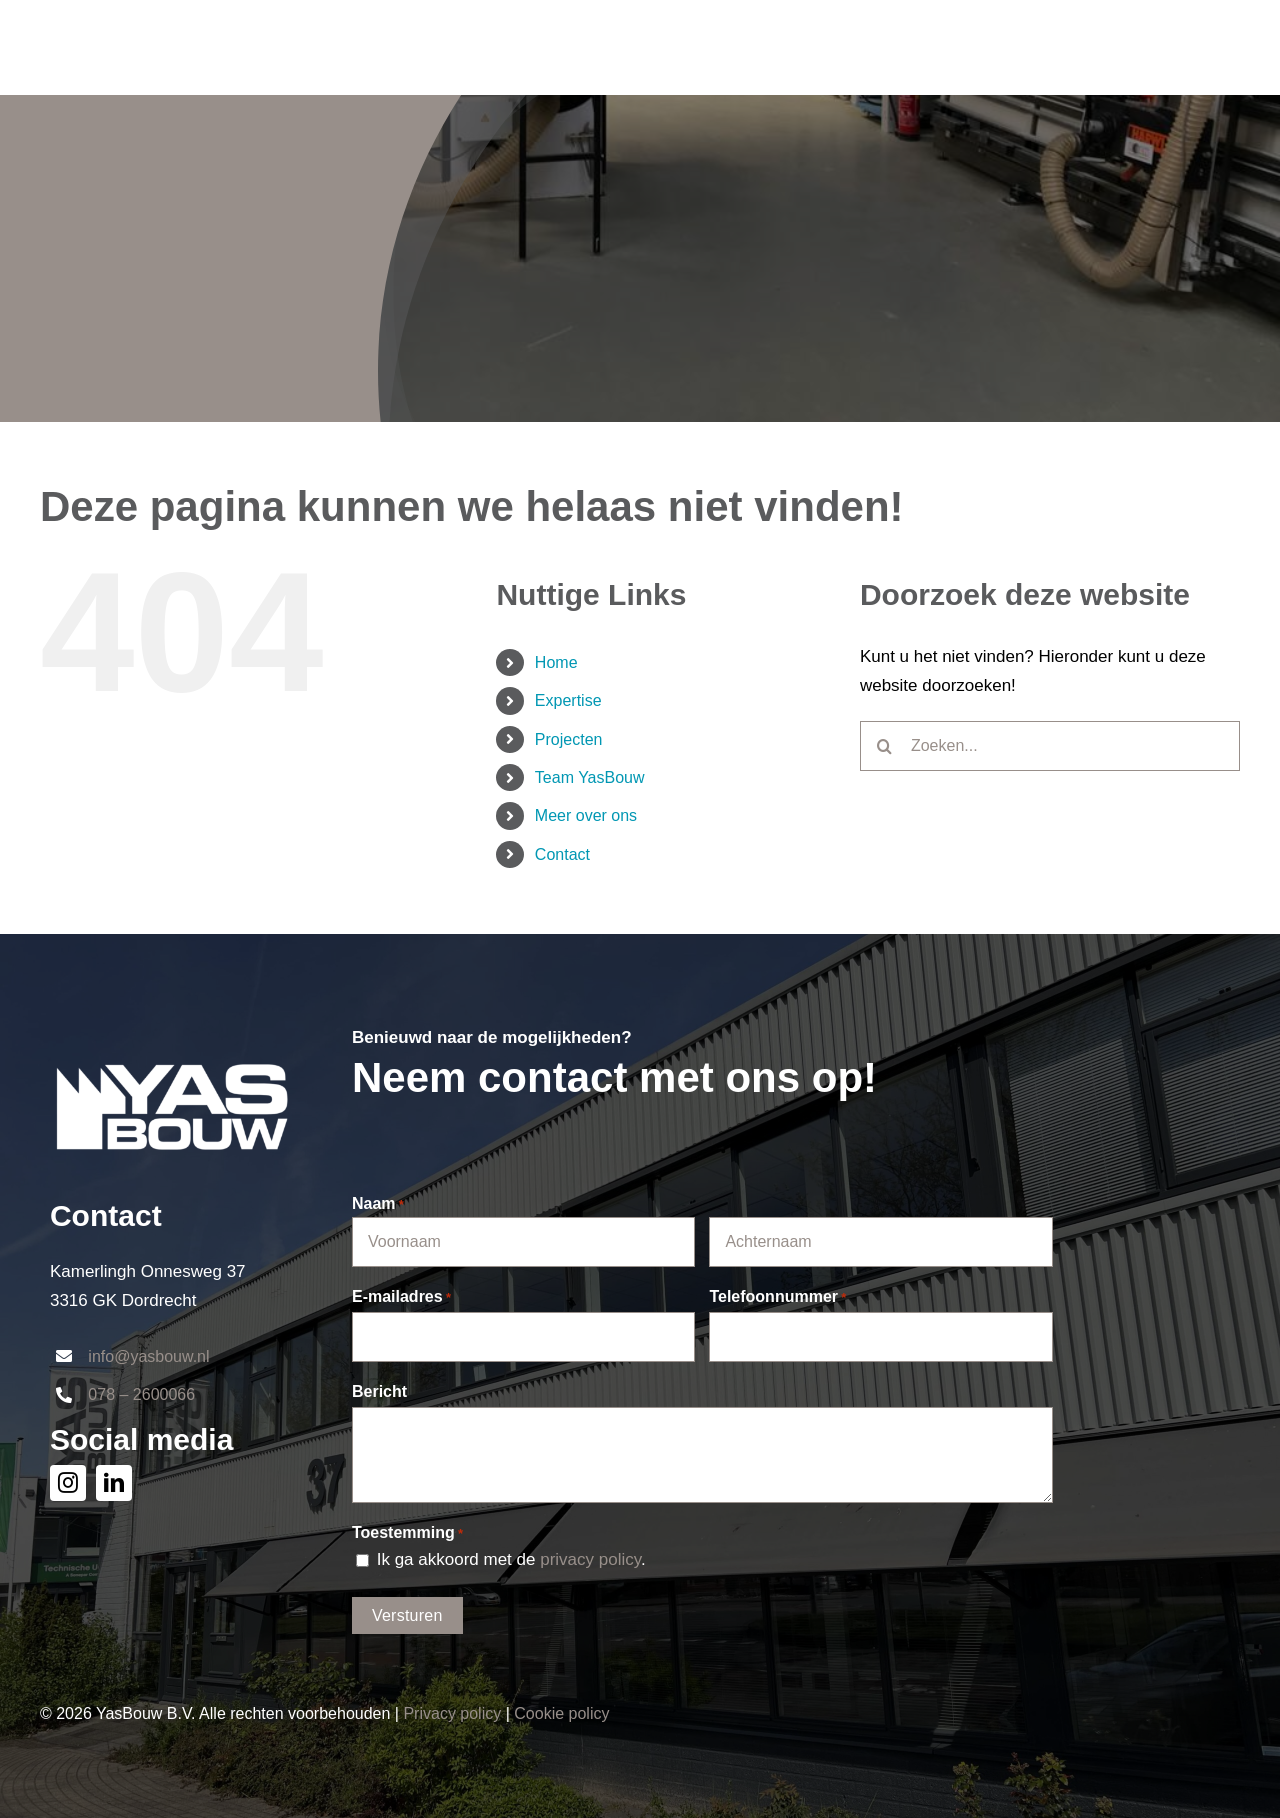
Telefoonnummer (777, 1298)
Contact (562, 854)
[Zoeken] (885, 746)
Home (556, 662)
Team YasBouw (590, 777)
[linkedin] (114, 1483)
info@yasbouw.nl (148, 1356)
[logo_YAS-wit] (172, 1042)
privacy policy (590, 1559)
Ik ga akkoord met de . (511, 1559)
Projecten (569, 739)
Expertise (568, 700)
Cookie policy (561, 1713)
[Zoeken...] (1050, 746)
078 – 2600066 (141, 1394)
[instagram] (68, 1483)
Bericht (379, 1391)
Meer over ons (586, 815)
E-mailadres (401, 1298)
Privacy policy (452, 1713)
